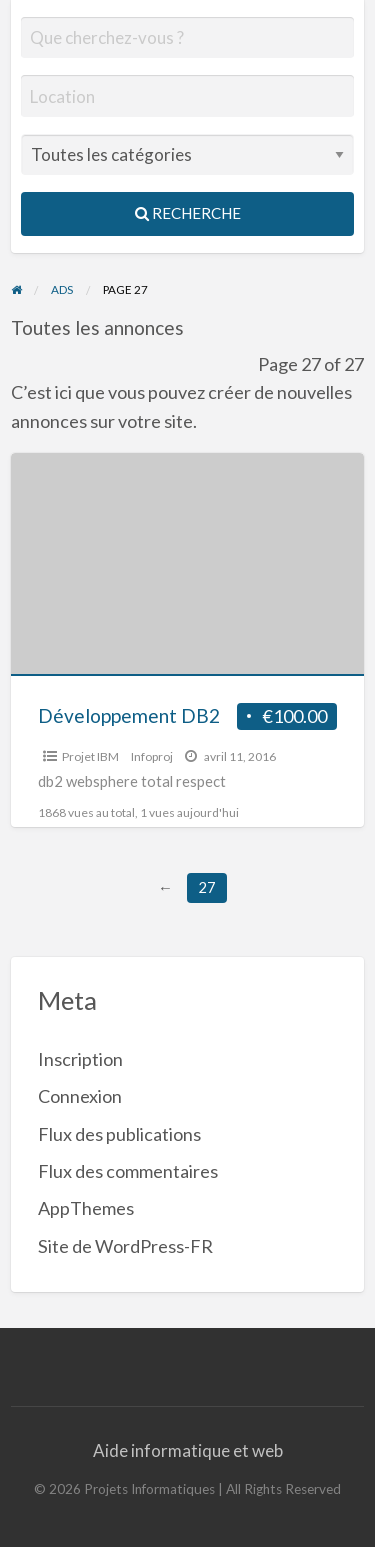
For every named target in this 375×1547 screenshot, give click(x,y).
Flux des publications (119, 1134)
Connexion (80, 1096)
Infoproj (152, 756)
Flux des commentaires (128, 1171)
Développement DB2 (129, 715)
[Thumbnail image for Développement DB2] (188, 564)
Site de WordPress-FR (125, 1246)
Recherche (188, 213)
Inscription (80, 1059)
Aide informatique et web (188, 1450)
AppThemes (86, 1208)
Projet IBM (90, 756)
